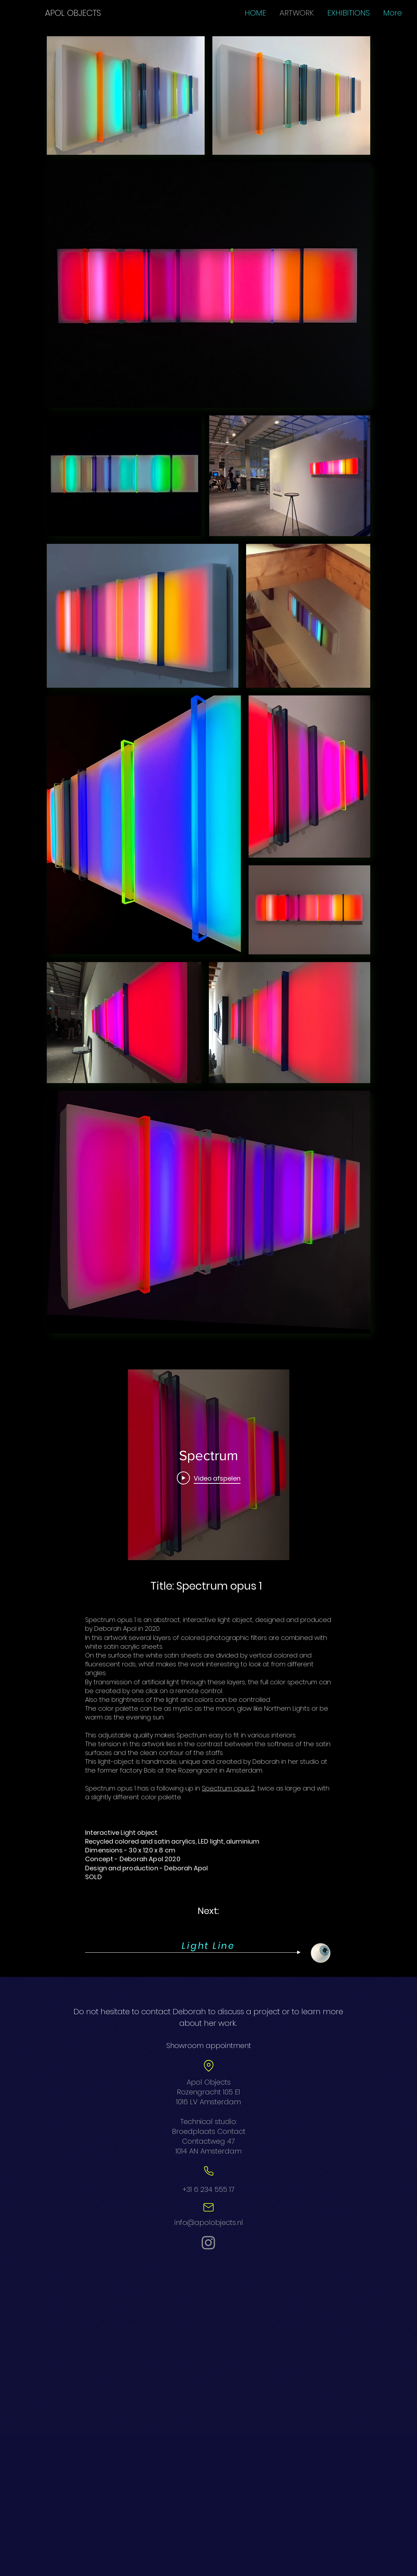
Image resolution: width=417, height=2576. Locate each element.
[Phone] (208, 2171)
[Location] (208, 2066)
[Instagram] (208, 2243)
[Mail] (208, 2207)
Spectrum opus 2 (228, 1788)
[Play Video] (208, 1478)
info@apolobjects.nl (208, 2222)
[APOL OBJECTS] (72, 13)
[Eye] (320, 1953)
